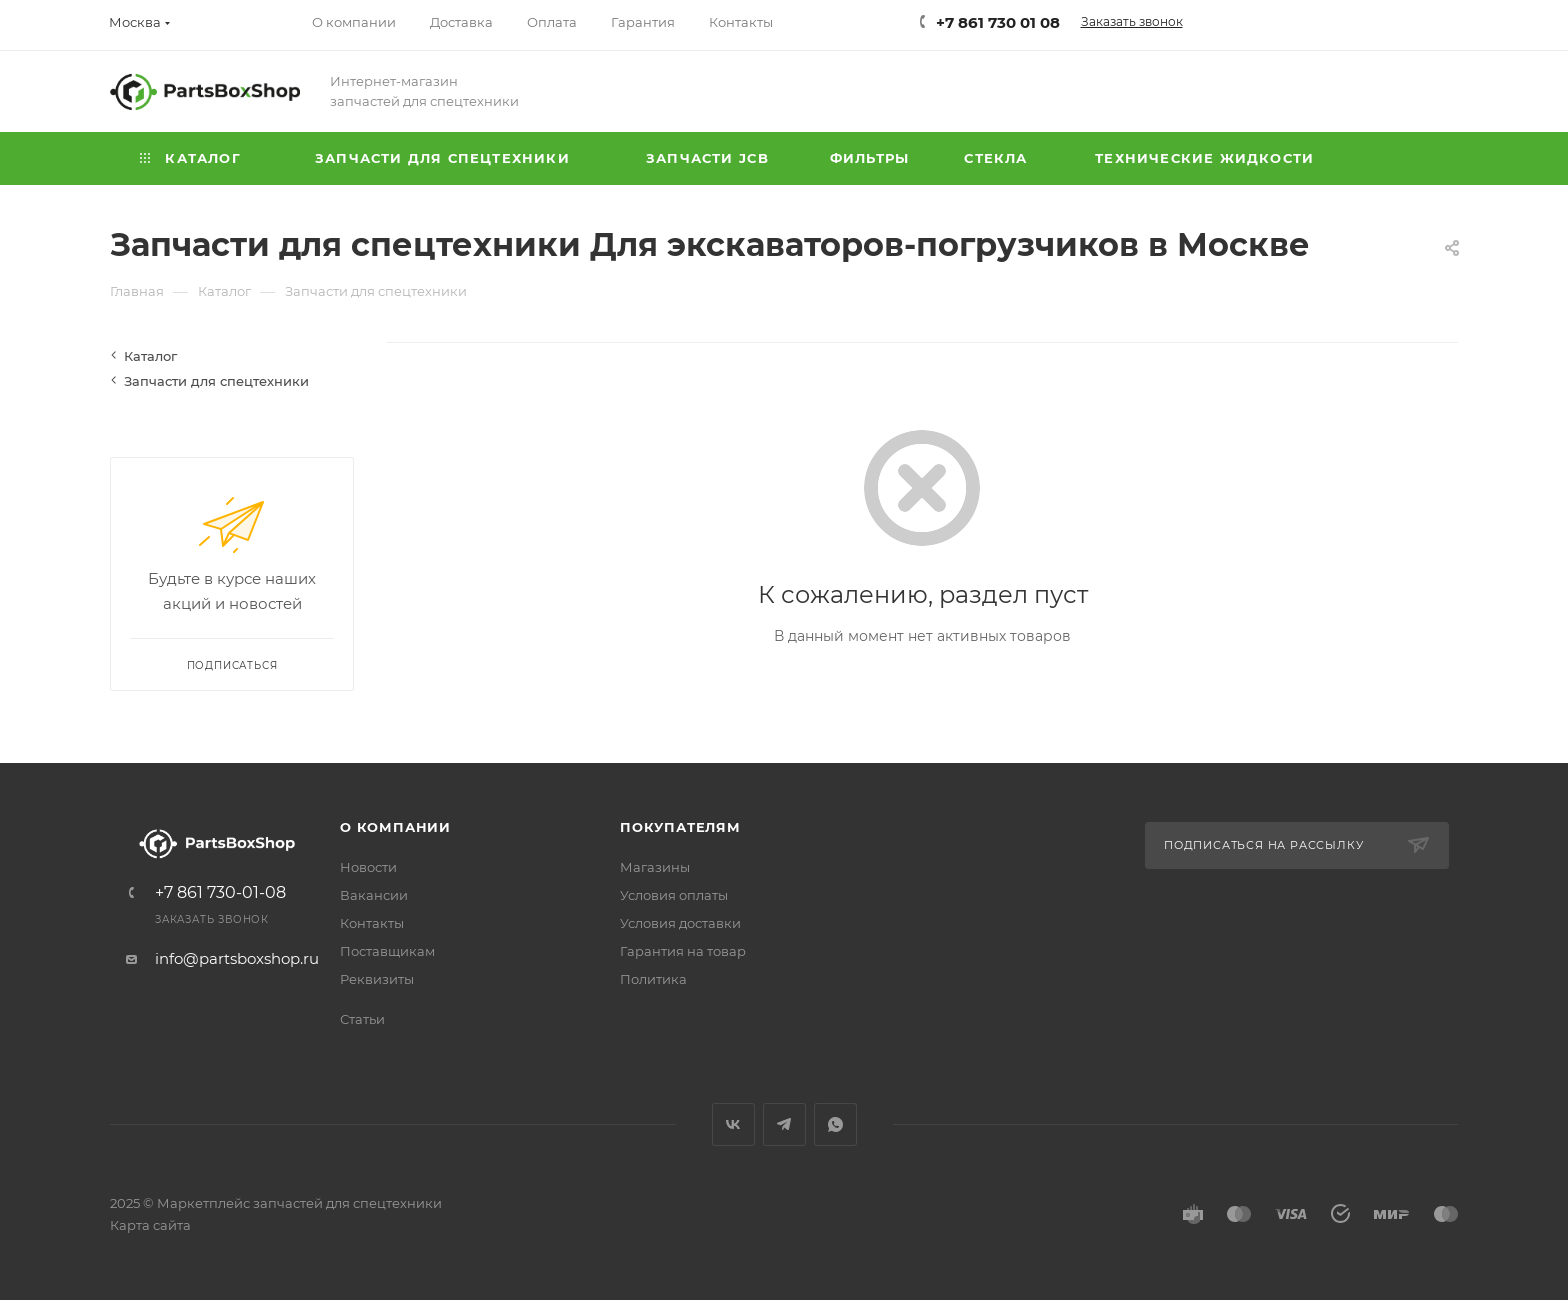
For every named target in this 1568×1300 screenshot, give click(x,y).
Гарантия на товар (683, 951)
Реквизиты (377, 979)
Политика (653, 979)
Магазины (655, 867)
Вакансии (374, 895)
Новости (368, 867)
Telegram (784, 1124)
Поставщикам (387, 951)
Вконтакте (733, 1124)
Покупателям (680, 827)
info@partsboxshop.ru (237, 958)
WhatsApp (835, 1124)
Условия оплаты (674, 895)
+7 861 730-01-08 (220, 893)
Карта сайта (150, 1225)
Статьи (362, 1019)
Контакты (372, 923)
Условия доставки (680, 923)
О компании (395, 827)
